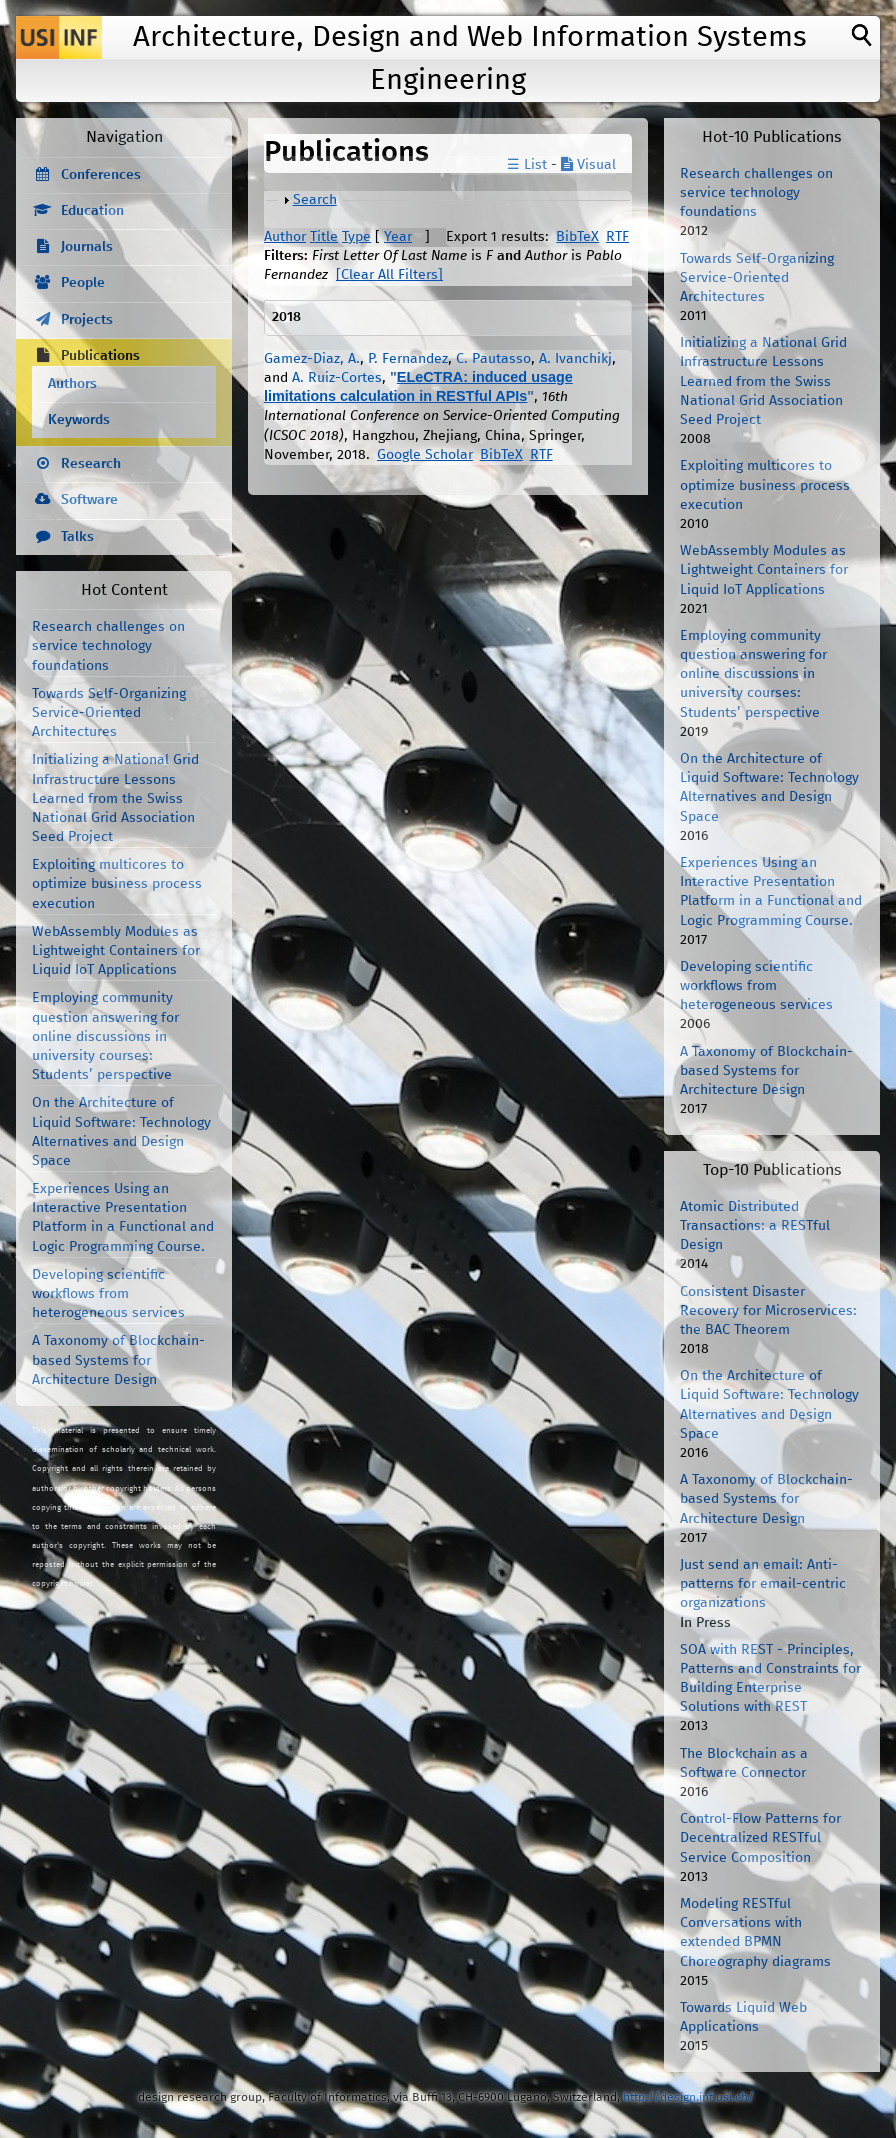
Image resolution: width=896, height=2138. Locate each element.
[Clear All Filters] (389, 275)
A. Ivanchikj (575, 359)
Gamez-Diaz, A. (312, 359)
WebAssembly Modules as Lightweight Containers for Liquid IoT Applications (116, 951)
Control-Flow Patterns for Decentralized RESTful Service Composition (760, 1838)
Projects (87, 320)
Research (91, 464)
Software (89, 500)
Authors (72, 384)
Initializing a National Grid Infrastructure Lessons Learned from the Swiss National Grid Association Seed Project (115, 798)
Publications (100, 356)
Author (285, 237)
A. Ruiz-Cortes (337, 378)
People (83, 283)
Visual (588, 165)
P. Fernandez (408, 359)
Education (92, 211)
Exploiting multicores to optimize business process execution (117, 884)
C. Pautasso (493, 359)
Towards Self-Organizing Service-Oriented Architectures (109, 713)
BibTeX (577, 237)
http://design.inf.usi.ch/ (688, 2097)
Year (398, 237)
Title (324, 237)
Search (315, 200)
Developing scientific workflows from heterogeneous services (108, 1294)
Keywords (79, 420)
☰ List (527, 165)
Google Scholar (425, 455)
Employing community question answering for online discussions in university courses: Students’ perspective (105, 1036)
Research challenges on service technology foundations (108, 646)
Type (356, 237)
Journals (87, 247)
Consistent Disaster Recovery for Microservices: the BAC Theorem (768, 1311)
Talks (77, 537)
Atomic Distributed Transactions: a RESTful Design (755, 1226)
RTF (617, 237)
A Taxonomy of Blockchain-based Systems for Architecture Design (118, 1360)
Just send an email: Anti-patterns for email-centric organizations (763, 1584)
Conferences (101, 175)
